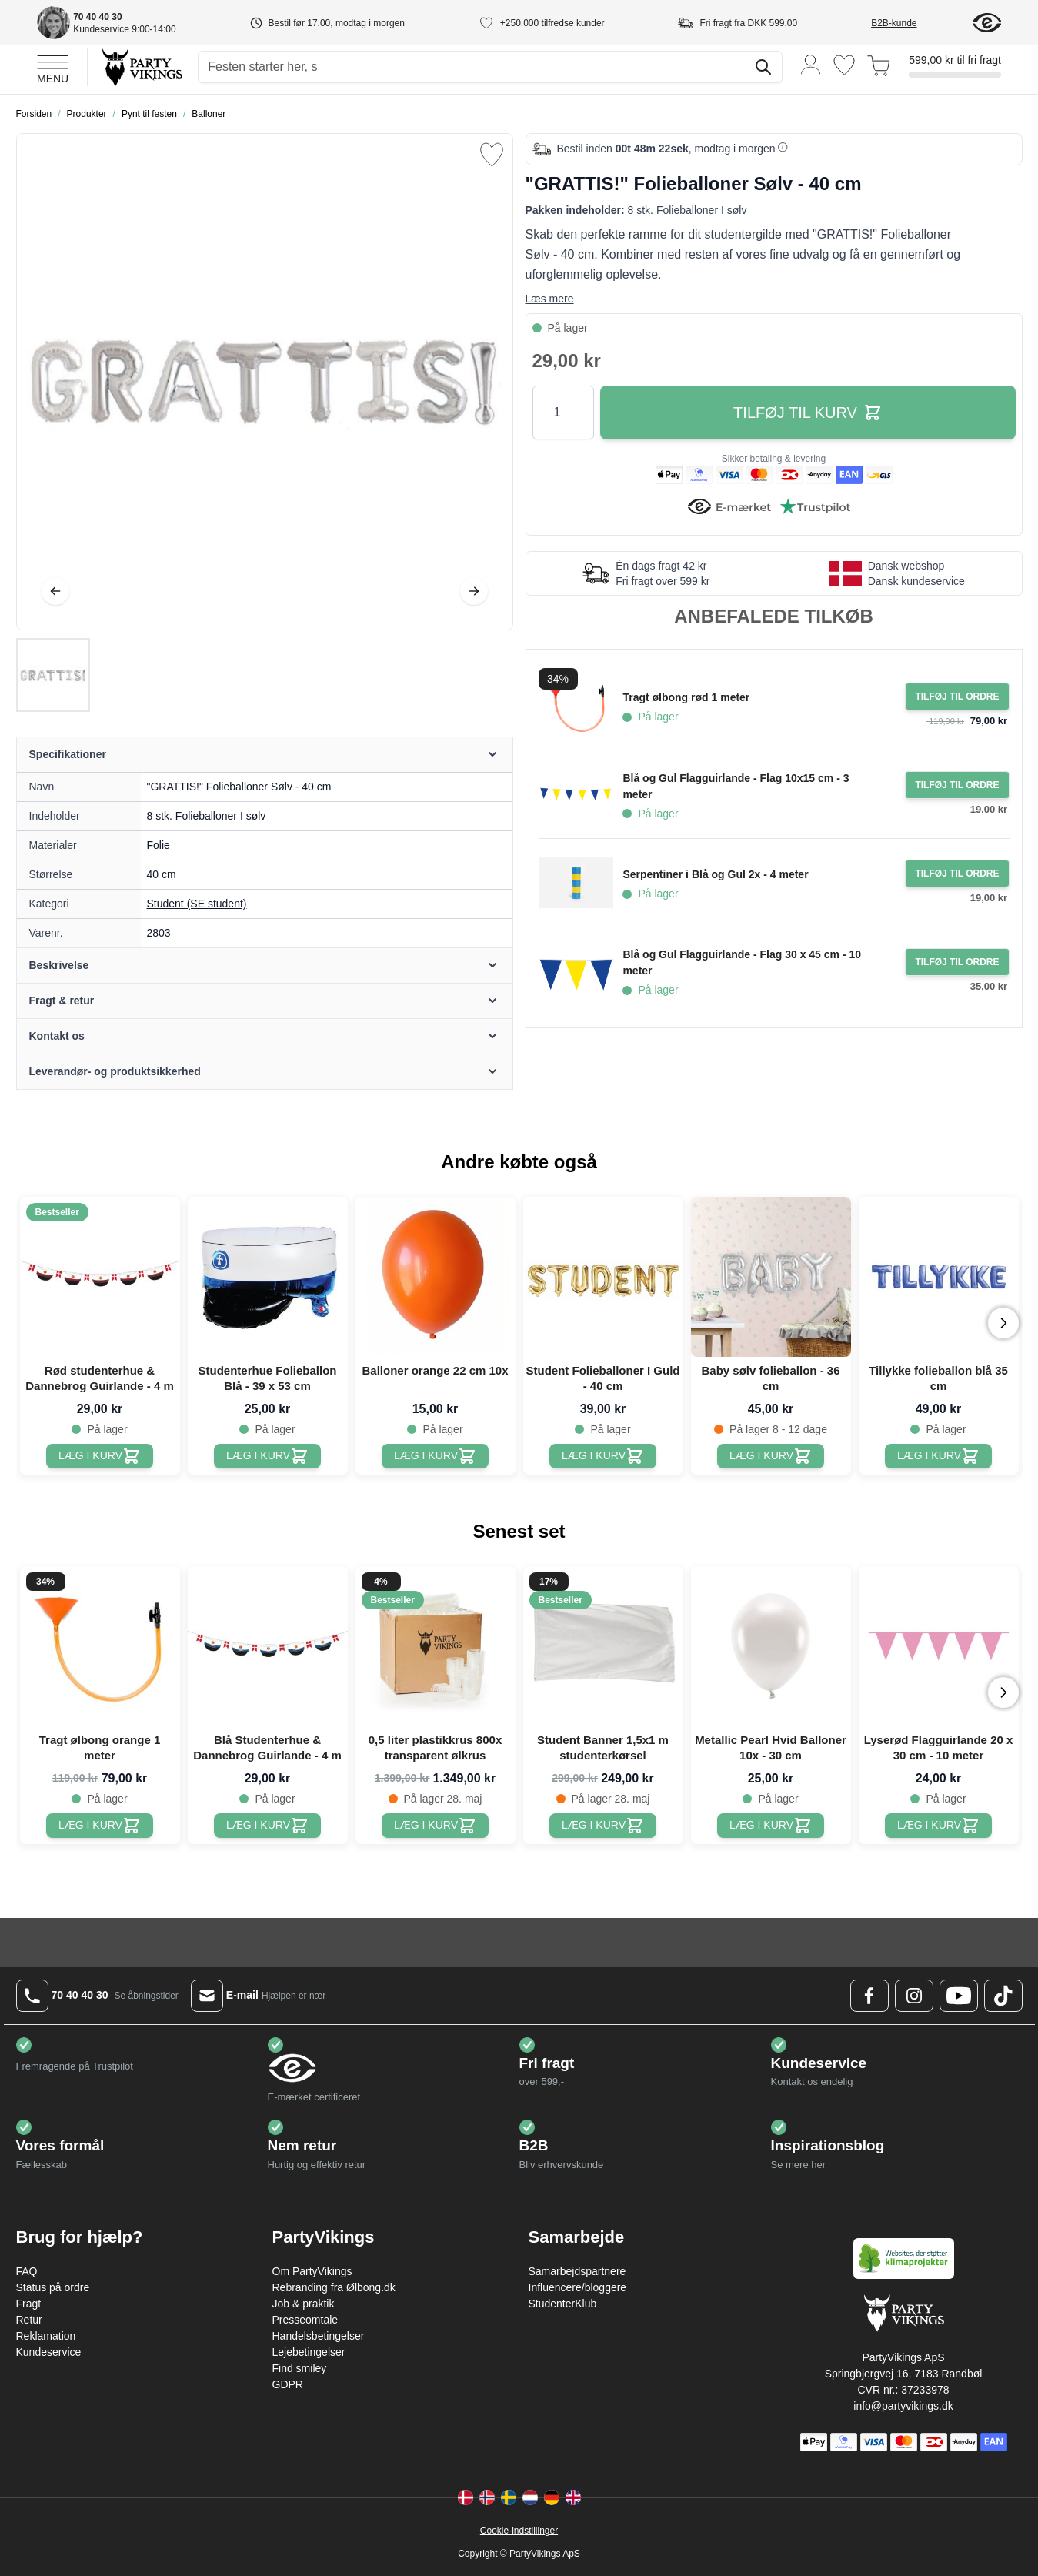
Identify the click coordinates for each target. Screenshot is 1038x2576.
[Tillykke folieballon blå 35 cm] (938, 1456)
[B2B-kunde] (912, 23)
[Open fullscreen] (264, 382)
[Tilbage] (55, 591)
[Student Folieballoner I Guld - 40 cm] (602, 1456)
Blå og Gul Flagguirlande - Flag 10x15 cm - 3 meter (735, 786)
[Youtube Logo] (959, 1996)
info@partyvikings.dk (903, 2406)
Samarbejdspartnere (577, 2271)
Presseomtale (305, 2320)
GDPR (287, 2384)
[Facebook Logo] (869, 1996)
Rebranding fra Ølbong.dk (334, 2287)
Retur (29, 2320)
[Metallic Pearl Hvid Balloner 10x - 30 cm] (770, 1825)
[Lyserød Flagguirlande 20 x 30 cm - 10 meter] (938, 1825)
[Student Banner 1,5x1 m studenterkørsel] (602, 1825)
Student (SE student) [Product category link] (197, 903)
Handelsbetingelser (318, 2336)
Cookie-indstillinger (519, 2530)
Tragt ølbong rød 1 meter (685, 697)
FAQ (27, 2271)
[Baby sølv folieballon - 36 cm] (770, 1456)
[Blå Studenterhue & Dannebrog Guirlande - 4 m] (267, 1825)
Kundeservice (49, 2352)
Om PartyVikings (312, 2271)
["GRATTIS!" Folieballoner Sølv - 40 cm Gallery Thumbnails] (53, 675)
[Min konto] (811, 63)
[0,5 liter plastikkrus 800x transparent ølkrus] (435, 1825)
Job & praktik (303, 2303)
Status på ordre (53, 2287)
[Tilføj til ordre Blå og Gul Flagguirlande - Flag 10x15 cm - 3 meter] (957, 785)
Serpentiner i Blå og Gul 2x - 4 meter (715, 874)
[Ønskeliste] (844, 65)
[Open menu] (52, 67)
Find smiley (299, 2368)
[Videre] (474, 591)
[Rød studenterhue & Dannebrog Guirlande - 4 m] (99, 1456)
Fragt (29, 2303)
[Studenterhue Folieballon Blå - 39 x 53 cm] (267, 1456)
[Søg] (763, 67)
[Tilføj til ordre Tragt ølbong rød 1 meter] (957, 696)
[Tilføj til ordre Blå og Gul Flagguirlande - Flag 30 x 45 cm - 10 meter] (957, 962)
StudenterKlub (563, 2303)
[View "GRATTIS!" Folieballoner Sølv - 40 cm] (53, 675)
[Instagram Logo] (914, 1996)
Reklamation (46, 2336)
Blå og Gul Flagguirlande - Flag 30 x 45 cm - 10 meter (741, 962)
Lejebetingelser (308, 2352)
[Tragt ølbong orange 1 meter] (99, 1825)
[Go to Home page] (141, 66)
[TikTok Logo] (1003, 1996)
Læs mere (550, 298)
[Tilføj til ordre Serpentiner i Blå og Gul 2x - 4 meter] (957, 873)
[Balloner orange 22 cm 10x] (435, 1456)
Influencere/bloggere (578, 2287)
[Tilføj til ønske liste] (491, 154)
